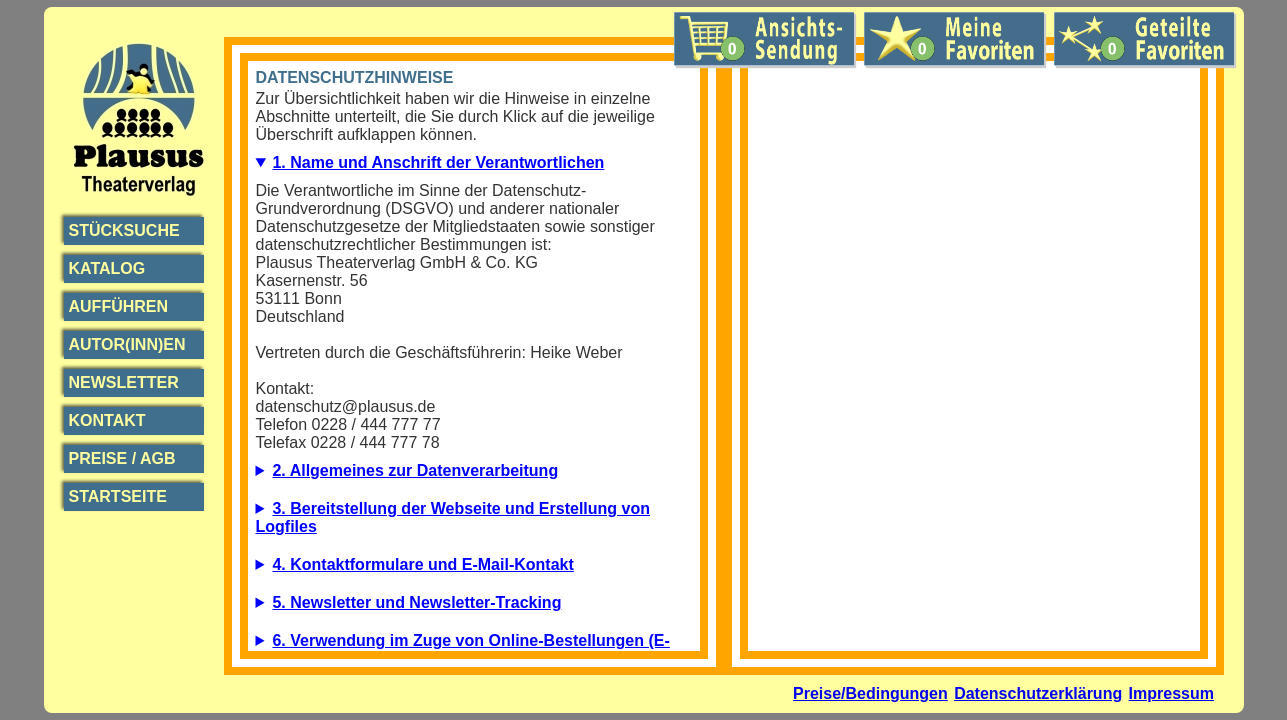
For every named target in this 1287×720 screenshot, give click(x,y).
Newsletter (124, 382)
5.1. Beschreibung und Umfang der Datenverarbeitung (474, 608)
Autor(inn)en (127, 344)
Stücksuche (124, 230)
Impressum (1171, 693)
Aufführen (119, 306)
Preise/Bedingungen (870, 693)
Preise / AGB (122, 458)
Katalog (107, 268)
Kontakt (107, 420)
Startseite (118, 496)
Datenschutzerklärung (1038, 693)
